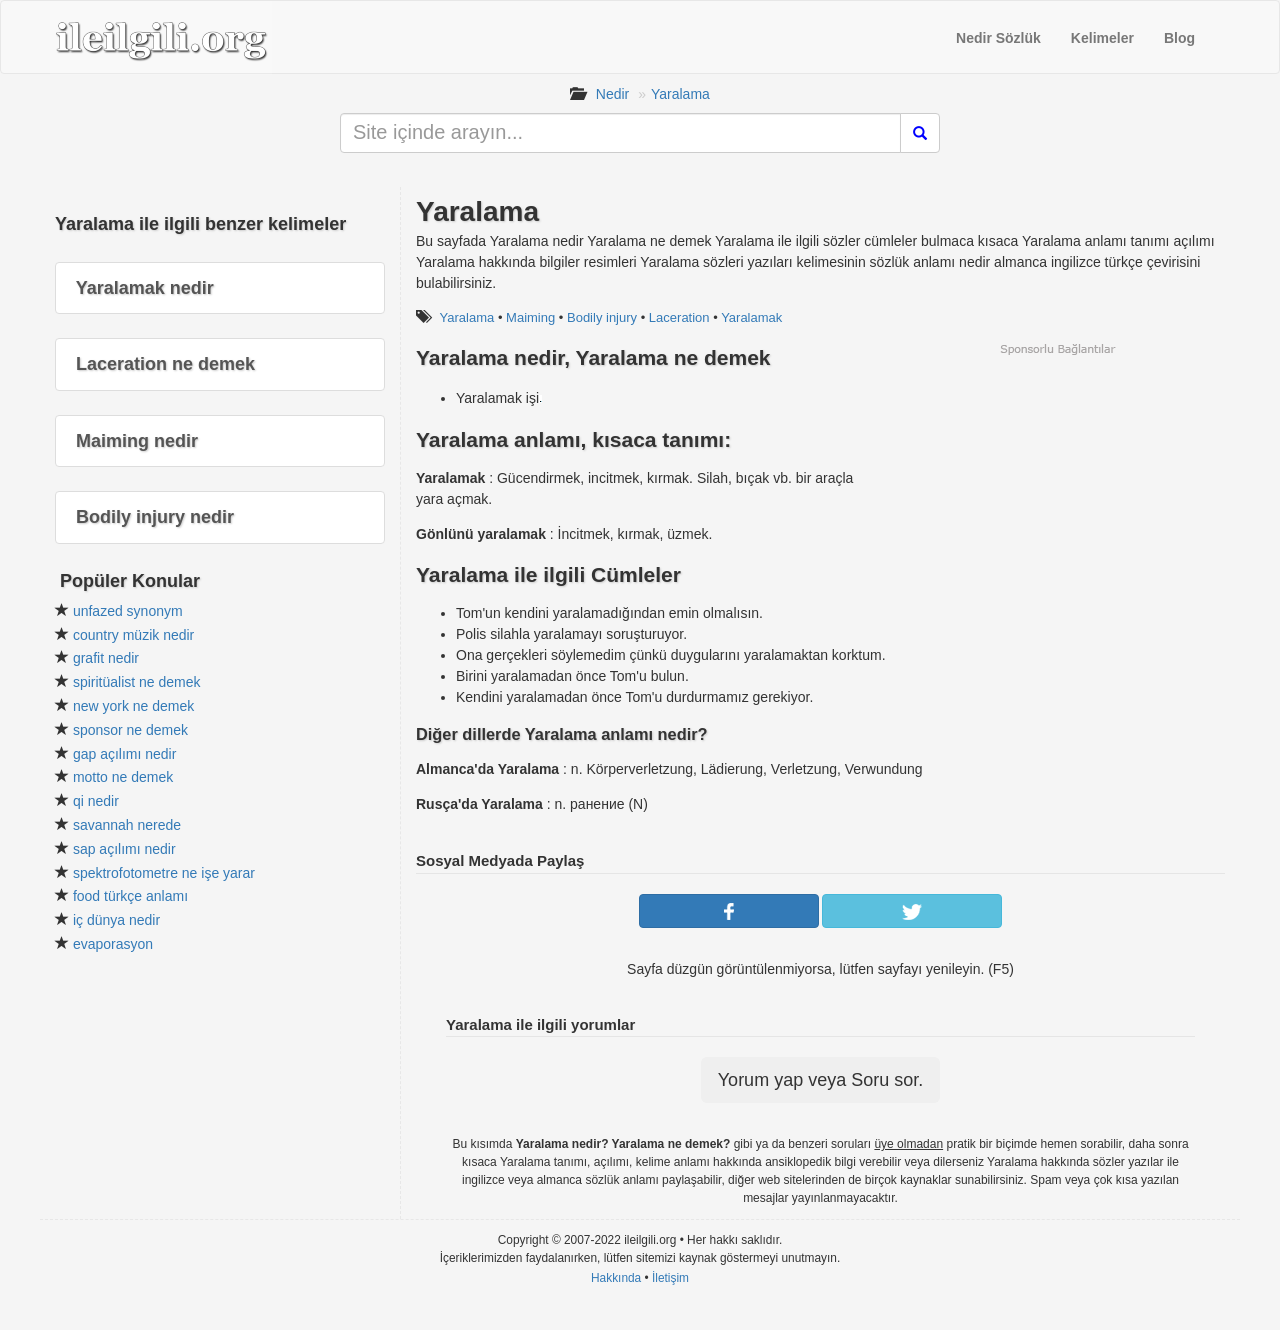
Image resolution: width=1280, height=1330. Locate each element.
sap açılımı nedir (124, 849)
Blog (1179, 38)
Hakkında (616, 1278)
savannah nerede (127, 825)
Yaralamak (751, 317)
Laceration (679, 317)
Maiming (530, 317)
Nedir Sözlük (998, 38)
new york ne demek (133, 706)
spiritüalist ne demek (137, 682)
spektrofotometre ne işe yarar (164, 873)
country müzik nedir (133, 635)
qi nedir (96, 801)
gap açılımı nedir (125, 754)
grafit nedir (106, 658)
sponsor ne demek (130, 730)
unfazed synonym (128, 611)
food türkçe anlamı (130, 896)
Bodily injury (602, 317)
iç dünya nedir (116, 920)
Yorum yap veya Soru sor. (820, 1080)
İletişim (670, 1278)
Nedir (612, 94)
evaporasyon (113, 944)
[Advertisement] (1057, 497)
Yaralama (680, 94)
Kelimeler (1102, 38)
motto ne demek (123, 777)
